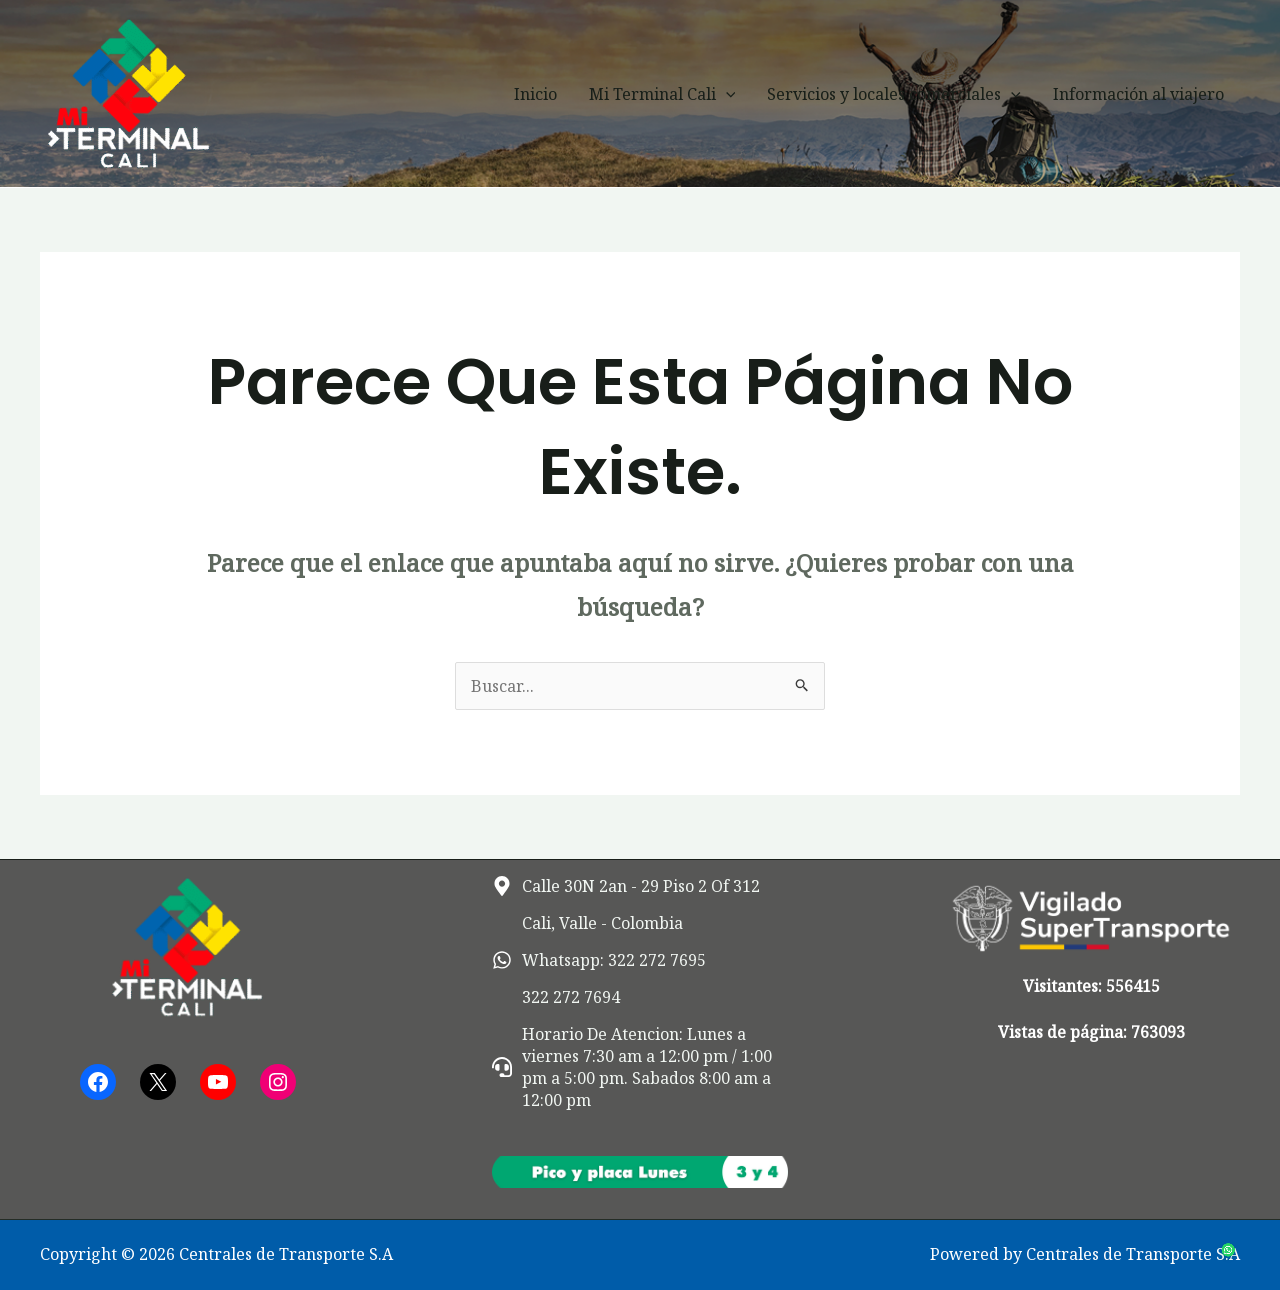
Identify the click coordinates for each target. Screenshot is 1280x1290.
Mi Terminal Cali (662, 94)
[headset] (640, 1067)
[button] (726, 94)
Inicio (535, 94)
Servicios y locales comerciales (894, 94)
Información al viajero (1138, 94)
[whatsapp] (599, 960)
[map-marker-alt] (626, 886)
